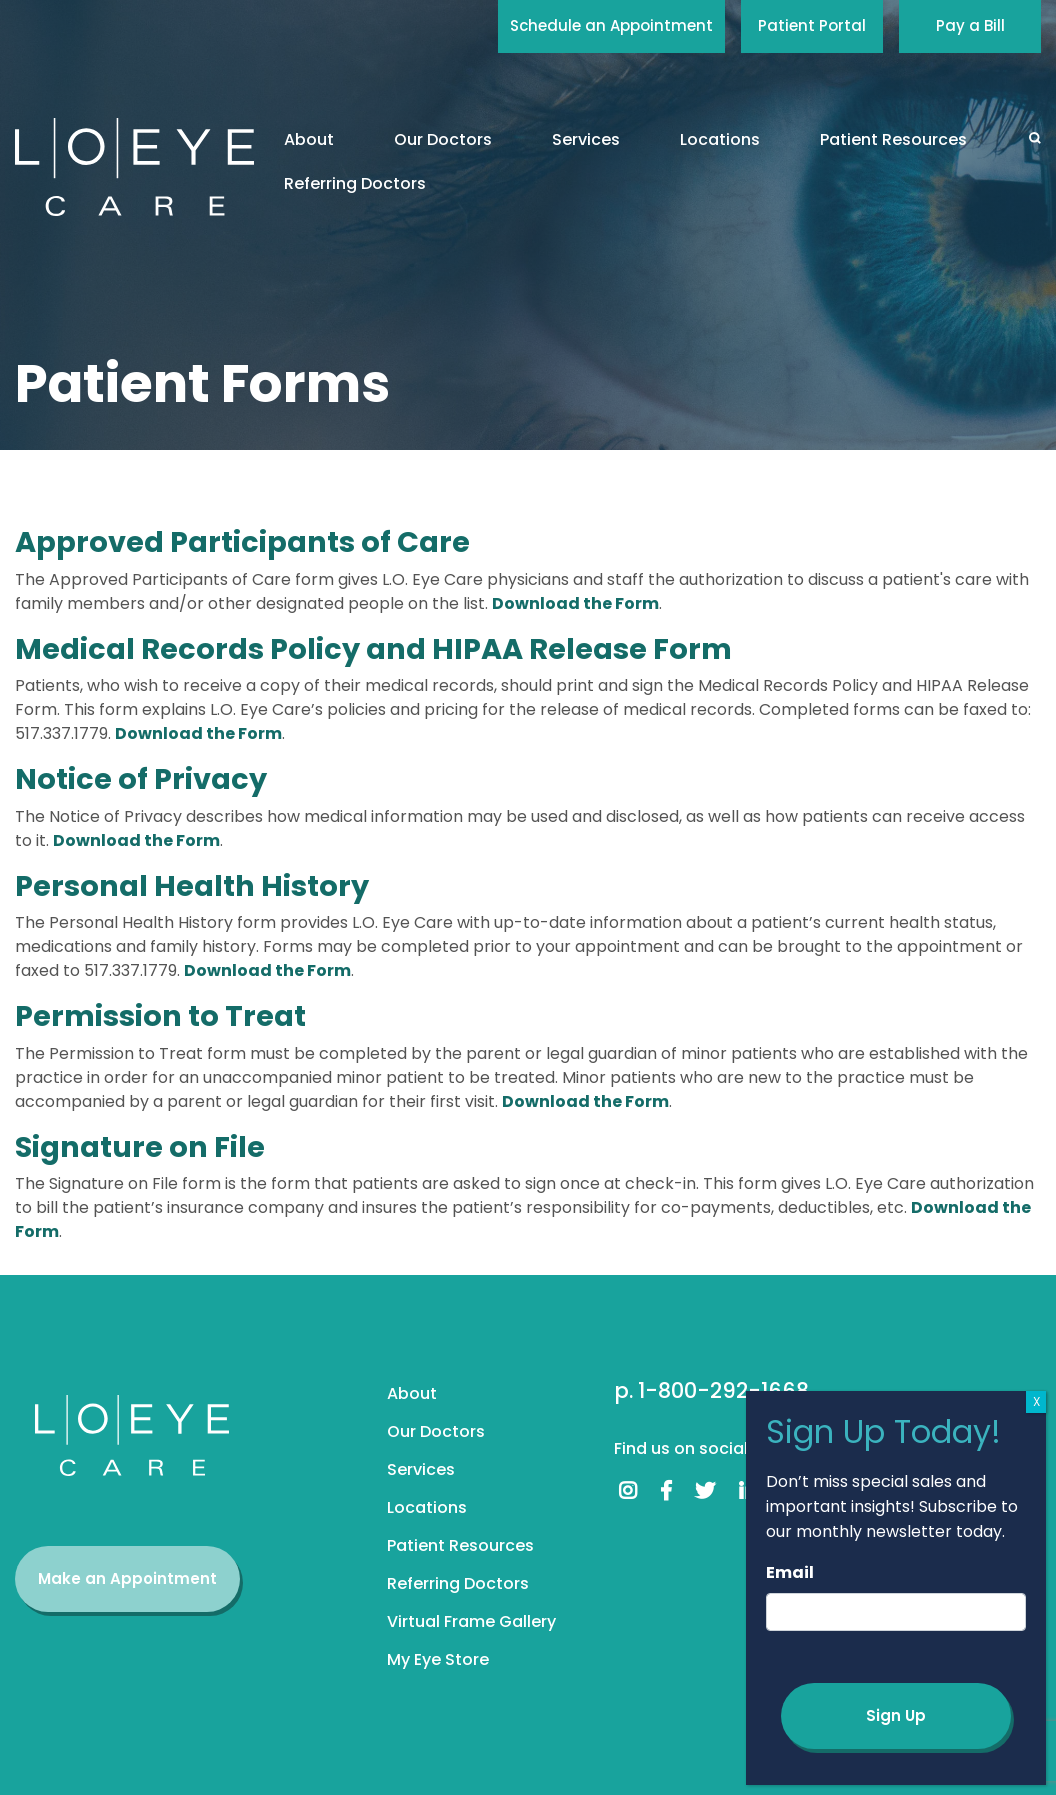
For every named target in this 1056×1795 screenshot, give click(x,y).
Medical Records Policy (187, 649)
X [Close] (1036, 1401)
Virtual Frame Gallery (471, 1621)
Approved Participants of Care (242, 542)
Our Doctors (443, 139)
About (309, 139)
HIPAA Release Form (582, 649)
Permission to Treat (160, 1016)
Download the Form (575, 603)
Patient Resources (893, 139)
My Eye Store (438, 1659)
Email (790, 1572)
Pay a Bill (970, 25)
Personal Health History (192, 886)
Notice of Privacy (141, 779)
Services (586, 139)
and (396, 649)
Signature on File (140, 1147)
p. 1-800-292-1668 (711, 1390)
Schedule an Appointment (611, 25)
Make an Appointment (127, 1578)
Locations (720, 139)
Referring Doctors (355, 183)
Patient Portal (812, 25)
